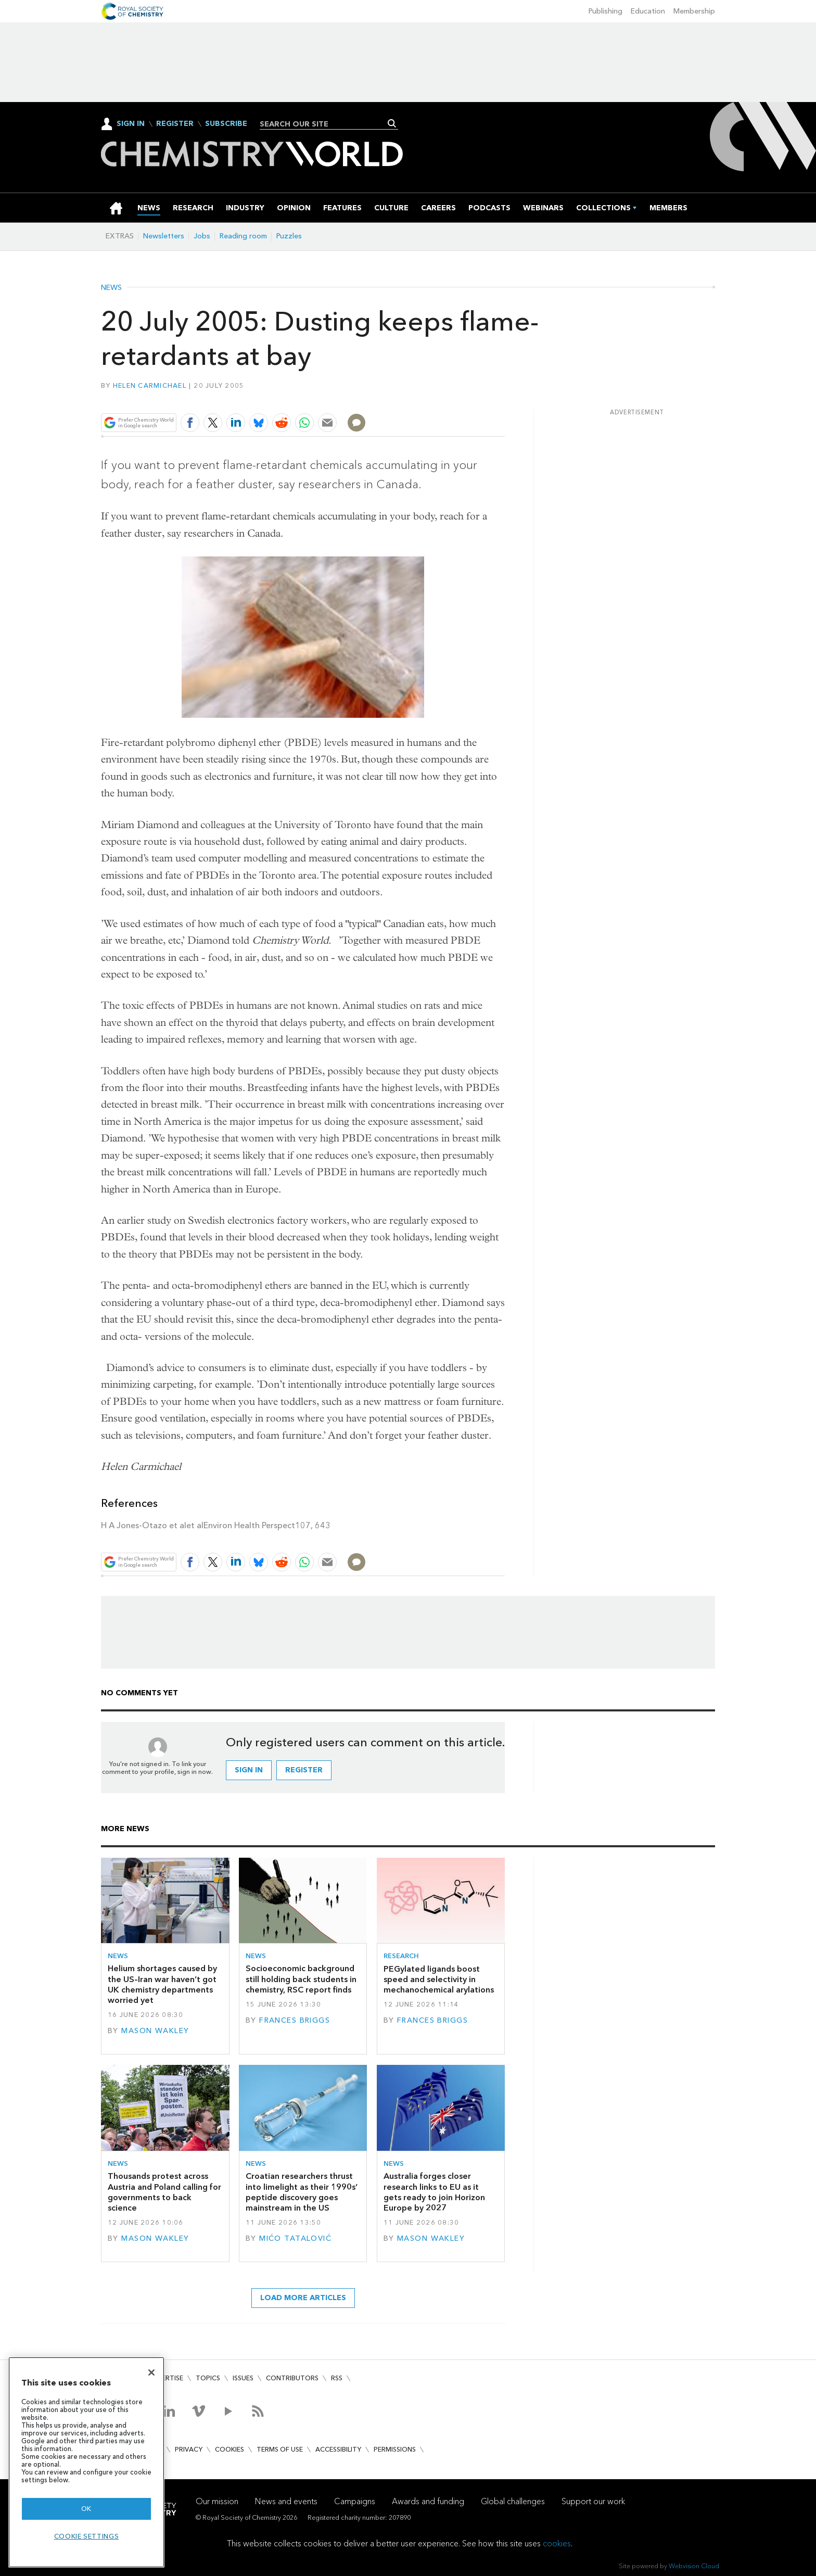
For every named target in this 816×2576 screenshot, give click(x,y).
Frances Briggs (294, 2020)
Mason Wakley (155, 2030)
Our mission (217, 2501)
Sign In (131, 123)
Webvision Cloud (694, 2566)
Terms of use (280, 2449)
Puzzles (289, 236)
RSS (336, 2378)
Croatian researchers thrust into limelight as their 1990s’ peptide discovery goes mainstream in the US (302, 2192)
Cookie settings (86, 2536)
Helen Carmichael (149, 385)
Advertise (165, 2378)
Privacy (188, 2449)
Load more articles (303, 2297)
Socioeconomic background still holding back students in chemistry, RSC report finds (301, 1979)
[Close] (151, 2372)
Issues (243, 2378)
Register (175, 124)
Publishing (605, 11)
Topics (208, 2378)
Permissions (395, 2449)
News (111, 288)
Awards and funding (428, 2501)
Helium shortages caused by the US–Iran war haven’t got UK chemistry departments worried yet (162, 1984)
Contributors (292, 2378)
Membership (694, 11)
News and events (286, 2501)
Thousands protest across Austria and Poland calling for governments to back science (164, 2192)
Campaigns (354, 2501)
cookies (557, 2543)
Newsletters (163, 236)
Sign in (249, 1770)
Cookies (229, 2449)
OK (86, 2508)
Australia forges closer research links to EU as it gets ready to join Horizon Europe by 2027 (434, 2192)
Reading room (243, 236)
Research (401, 1956)
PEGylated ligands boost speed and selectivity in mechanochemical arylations (439, 1979)
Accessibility (338, 2449)
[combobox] (325, 124)
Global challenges (513, 2501)
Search (392, 123)
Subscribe (226, 124)
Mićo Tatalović (295, 2238)
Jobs (202, 236)
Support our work (593, 2501)
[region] (86, 2462)
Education (648, 11)
